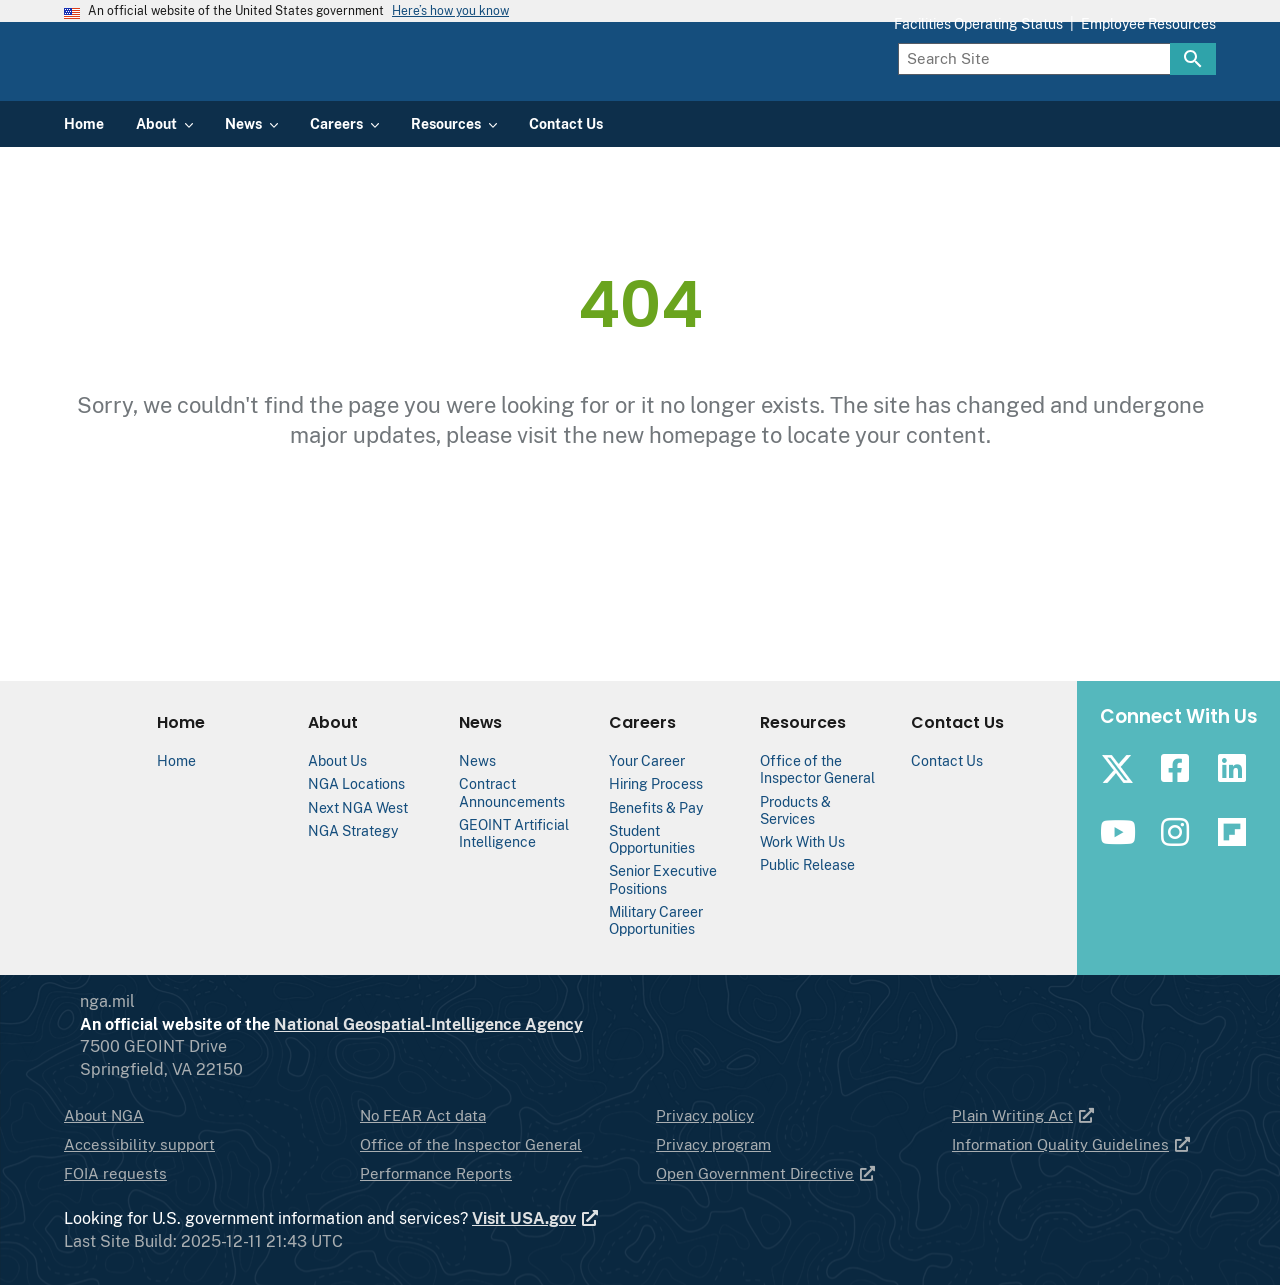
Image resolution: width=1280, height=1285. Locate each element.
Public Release (807, 864)
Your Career (647, 760)
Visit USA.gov (536, 1219)
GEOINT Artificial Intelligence (514, 833)
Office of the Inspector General (817, 769)
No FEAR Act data (423, 1115)
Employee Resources (1148, 112)
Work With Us (802, 841)
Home (176, 760)
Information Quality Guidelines (1072, 1144)
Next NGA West (358, 807)
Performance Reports (436, 1173)
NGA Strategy (353, 830)
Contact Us (947, 760)
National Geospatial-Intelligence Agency (508, 1024)
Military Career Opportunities (656, 920)
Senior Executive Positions (663, 879)
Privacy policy (705, 1115)
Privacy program (713, 1144)
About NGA (104, 1115)
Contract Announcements (512, 792)
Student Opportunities (652, 839)
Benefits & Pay (656, 807)
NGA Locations (356, 783)
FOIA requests (115, 1173)
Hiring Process (656, 783)
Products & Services (795, 810)
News (477, 760)
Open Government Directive (766, 1173)
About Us (337, 760)
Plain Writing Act (1024, 1115)
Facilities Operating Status (978, 112)
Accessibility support (139, 1144)
